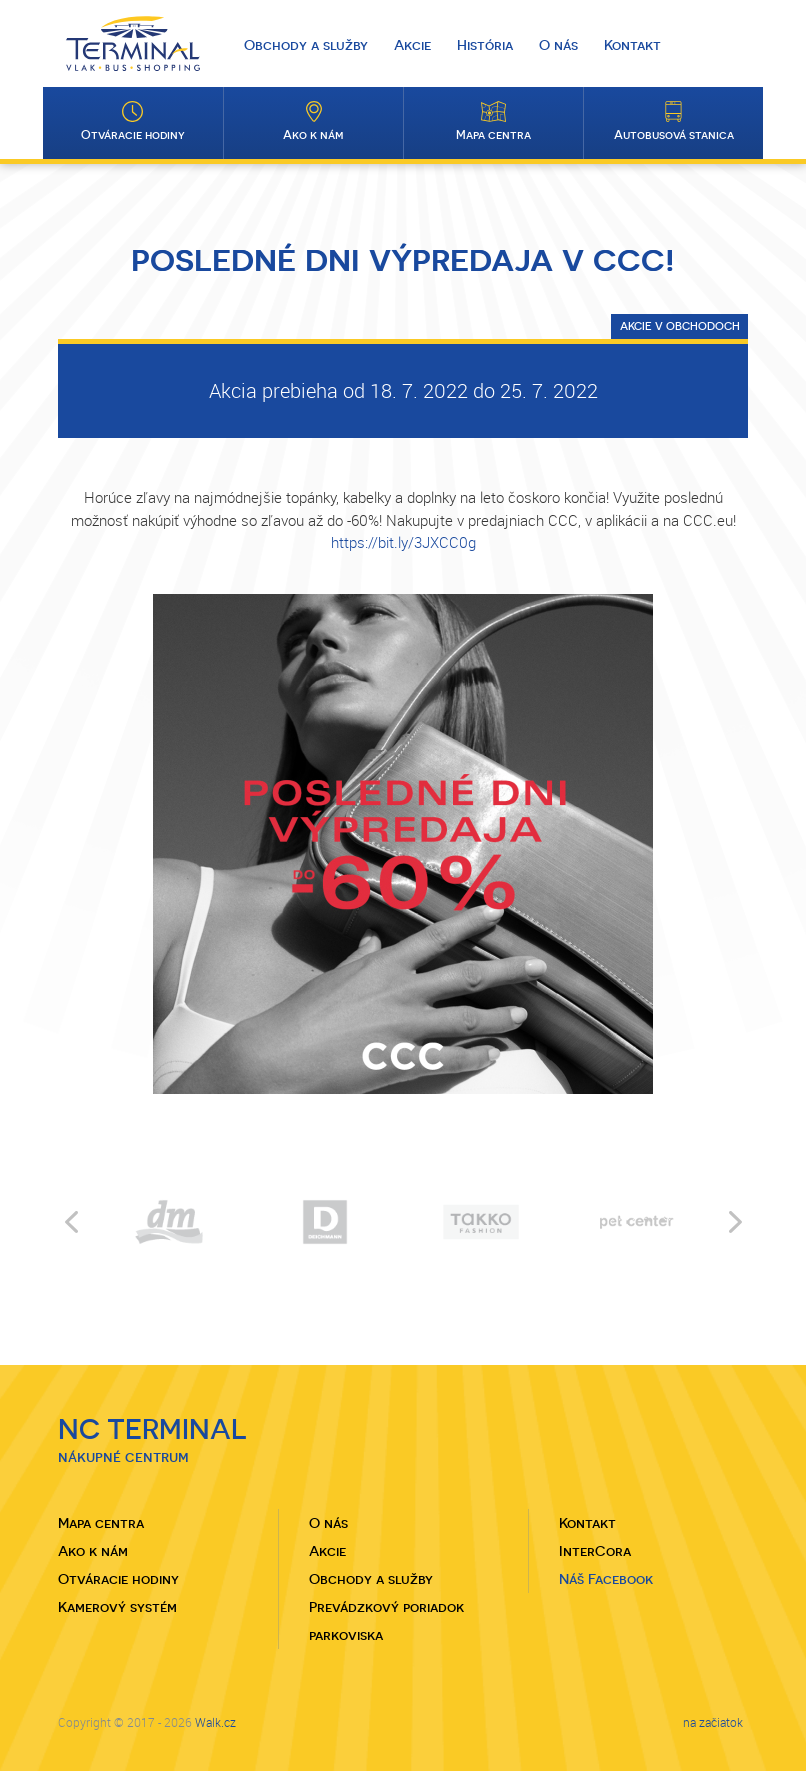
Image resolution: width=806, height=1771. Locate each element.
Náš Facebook (606, 1579)
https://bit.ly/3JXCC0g (403, 542)
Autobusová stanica (674, 135)
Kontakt (632, 45)
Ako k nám (313, 135)
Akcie (412, 45)
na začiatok (713, 1722)
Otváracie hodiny (133, 135)
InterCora (595, 1551)
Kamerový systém (117, 1607)
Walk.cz (215, 1722)
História (485, 45)
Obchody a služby (306, 45)
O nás (558, 45)
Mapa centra (493, 135)
